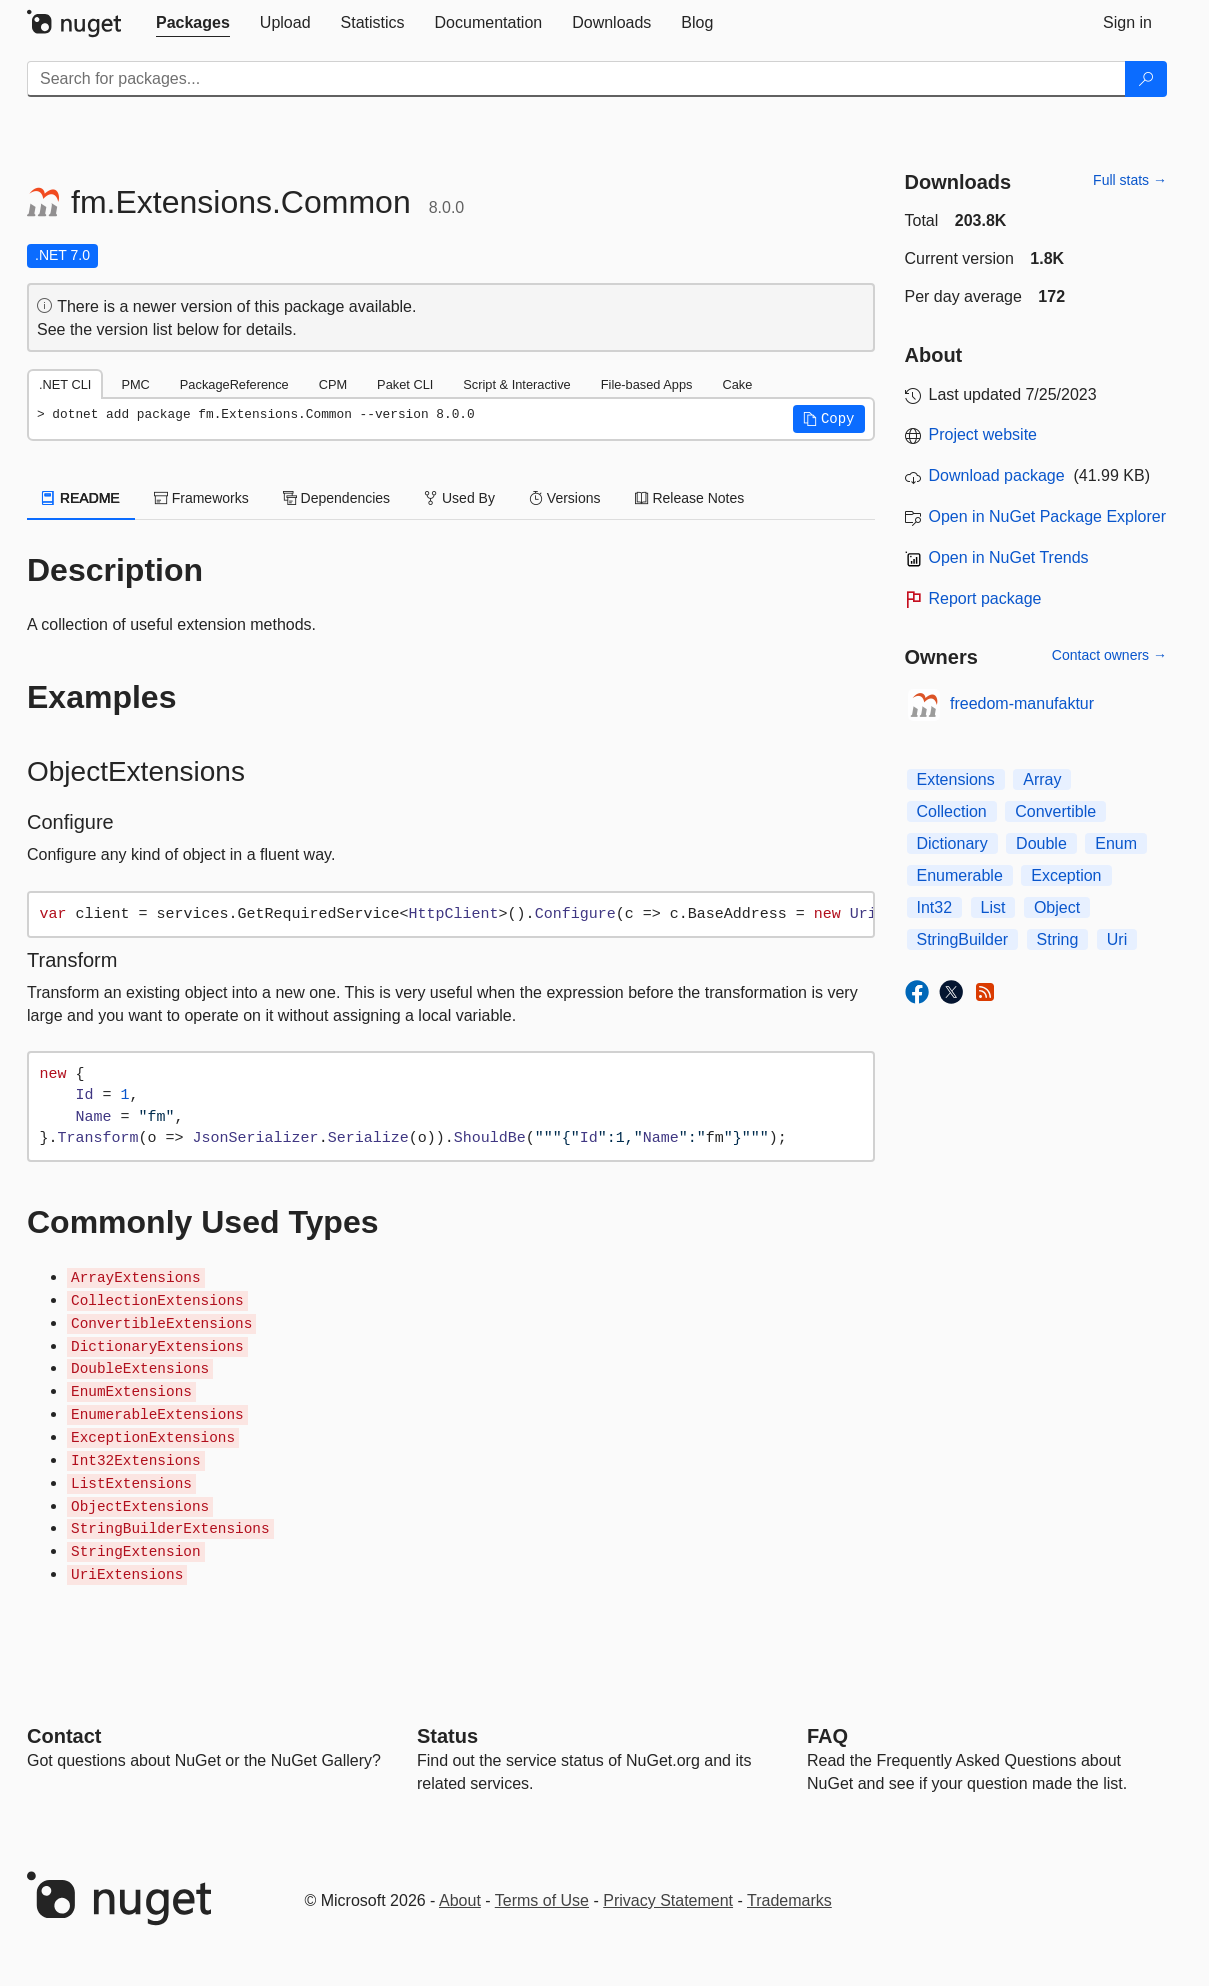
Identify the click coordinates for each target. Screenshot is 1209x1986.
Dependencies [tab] (336, 498)
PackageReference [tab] (234, 384)
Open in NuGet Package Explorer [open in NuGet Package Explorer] (1047, 516)
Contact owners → (1109, 655)
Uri (1117, 939)
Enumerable (960, 875)
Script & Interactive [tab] (516, 384)
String (1058, 939)
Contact (64, 1736)
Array (1042, 779)
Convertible (1055, 811)
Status (447, 1736)
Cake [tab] (737, 384)
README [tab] (81, 498)
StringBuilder (963, 939)
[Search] (1146, 79)
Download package (997, 475)
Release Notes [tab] (690, 498)
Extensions (956, 779)
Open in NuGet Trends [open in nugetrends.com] (1009, 557)
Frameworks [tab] (201, 498)
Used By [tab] (459, 498)
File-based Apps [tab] (647, 384)
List (993, 907)
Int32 (935, 907)
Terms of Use (542, 1900)
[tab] (193, 23)
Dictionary (952, 843)
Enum (1116, 843)
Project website (983, 434)
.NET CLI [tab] (65, 384)
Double (1041, 843)
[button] (829, 419)
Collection (952, 811)
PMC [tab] (135, 384)
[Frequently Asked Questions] (827, 1736)
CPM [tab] (333, 384)
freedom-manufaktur (1022, 703)
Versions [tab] (565, 498)
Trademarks (789, 1900)
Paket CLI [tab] (405, 384)
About (460, 1900)
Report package (985, 598)
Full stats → (1130, 180)
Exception (1066, 875)
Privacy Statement (668, 1900)
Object (1057, 907)
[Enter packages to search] (576, 79)
